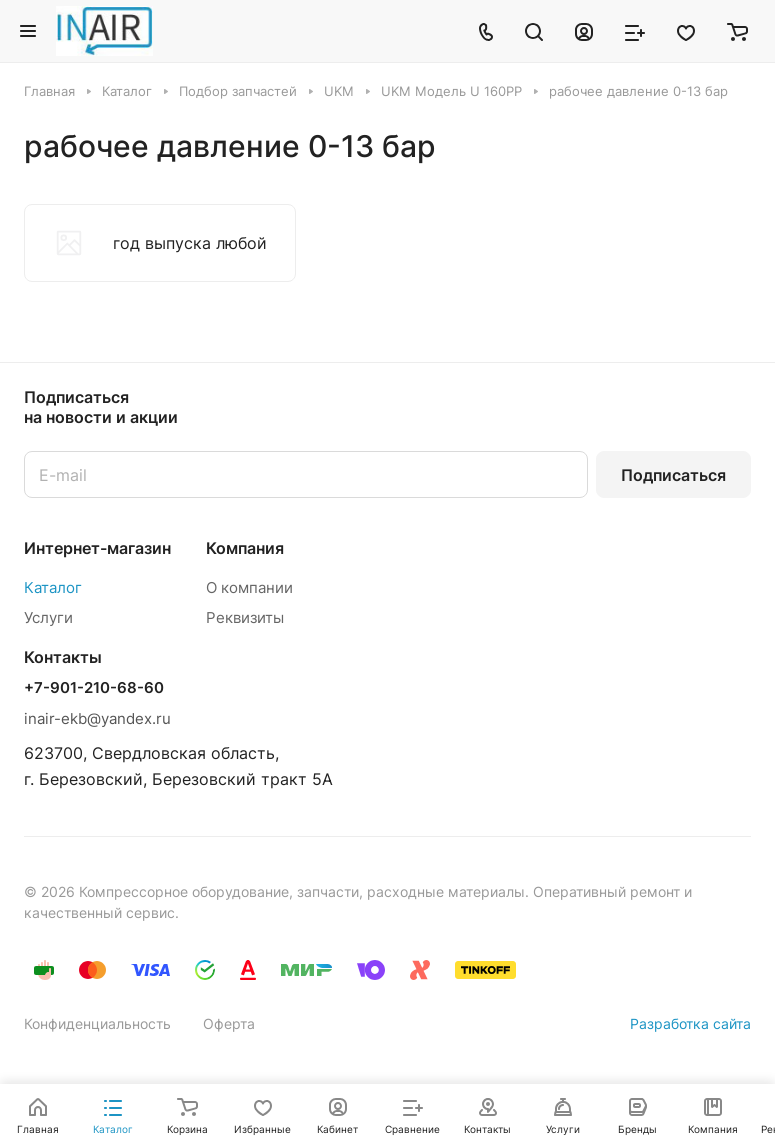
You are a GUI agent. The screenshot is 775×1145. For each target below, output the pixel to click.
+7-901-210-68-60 (94, 688)
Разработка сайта (690, 1023)
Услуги (48, 617)
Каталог (53, 587)
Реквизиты (245, 617)
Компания (245, 548)
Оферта (229, 1023)
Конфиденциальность (97, 1023)
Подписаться (673, 475)
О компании (249, 587)
